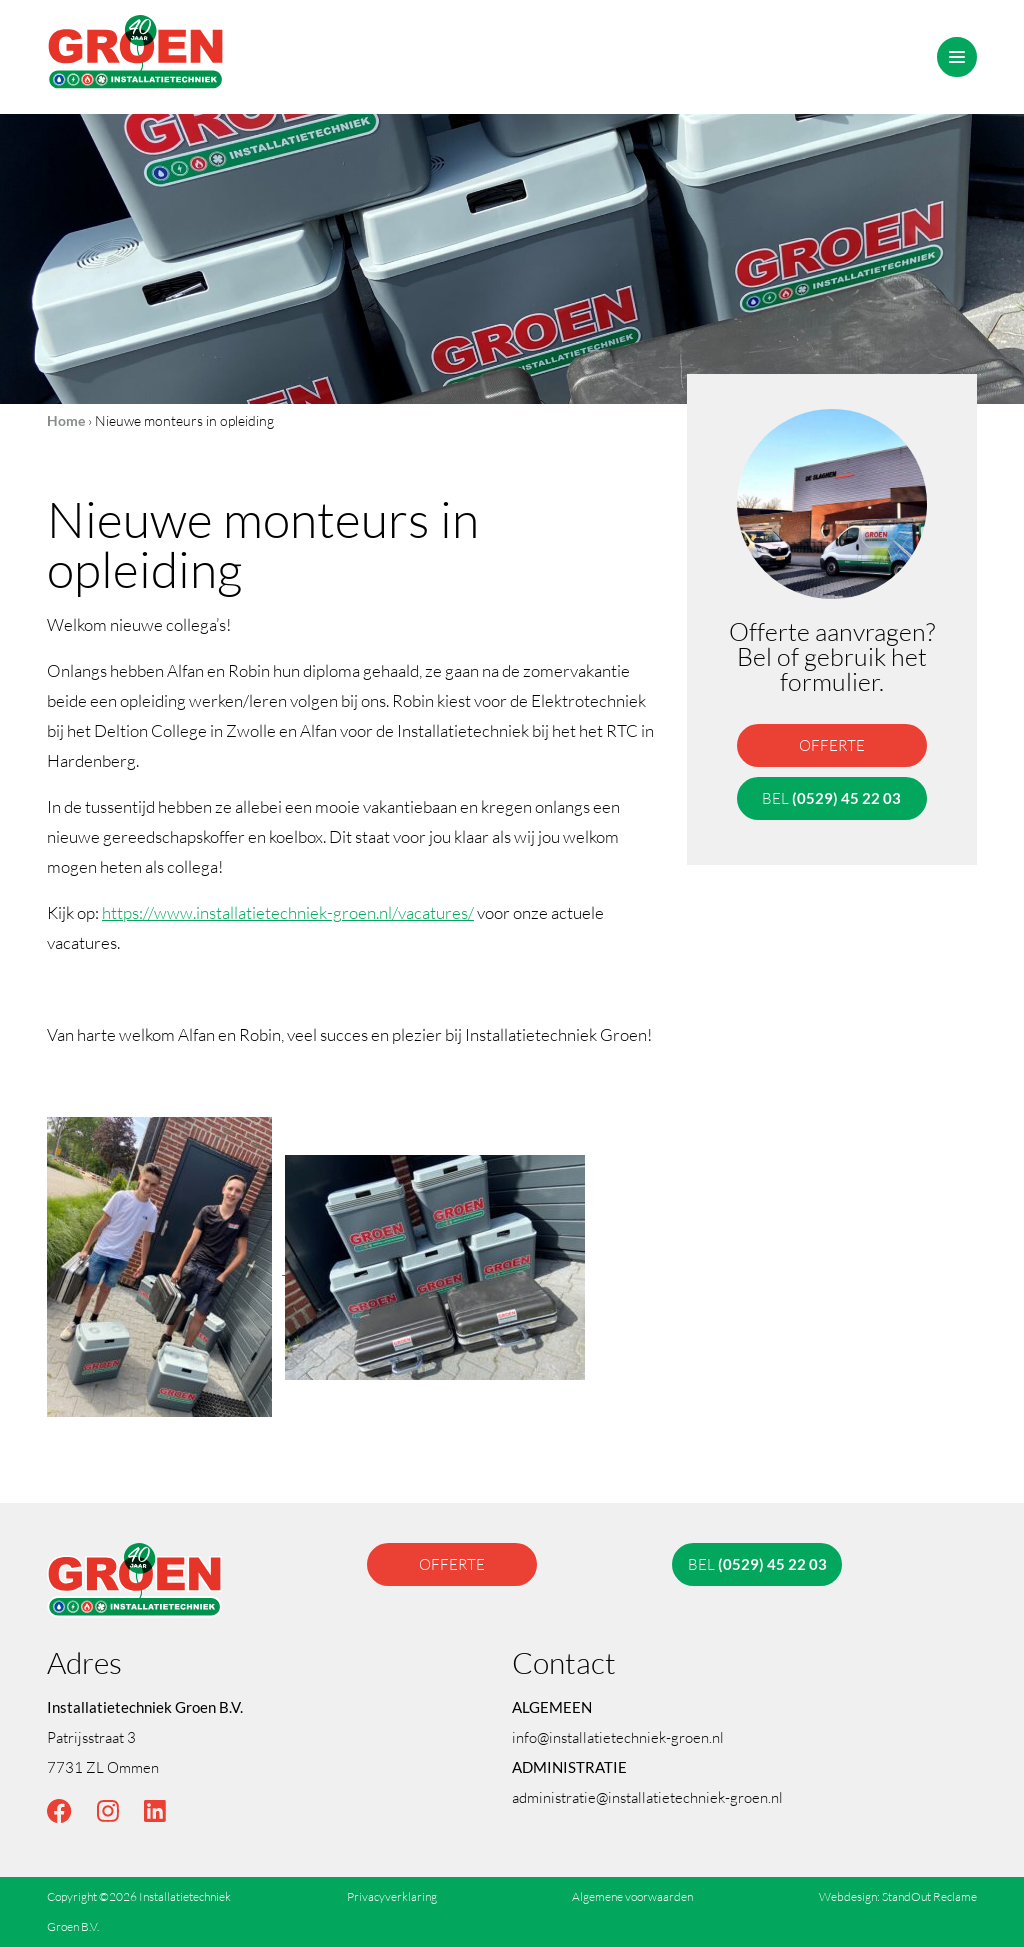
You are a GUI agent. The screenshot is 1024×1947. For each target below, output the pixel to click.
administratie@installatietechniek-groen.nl (647, 1797)
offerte (832, 745)
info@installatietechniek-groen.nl (618, 1737)
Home (66, 420)
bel (831, 798)
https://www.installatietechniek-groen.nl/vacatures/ (288, 912)
